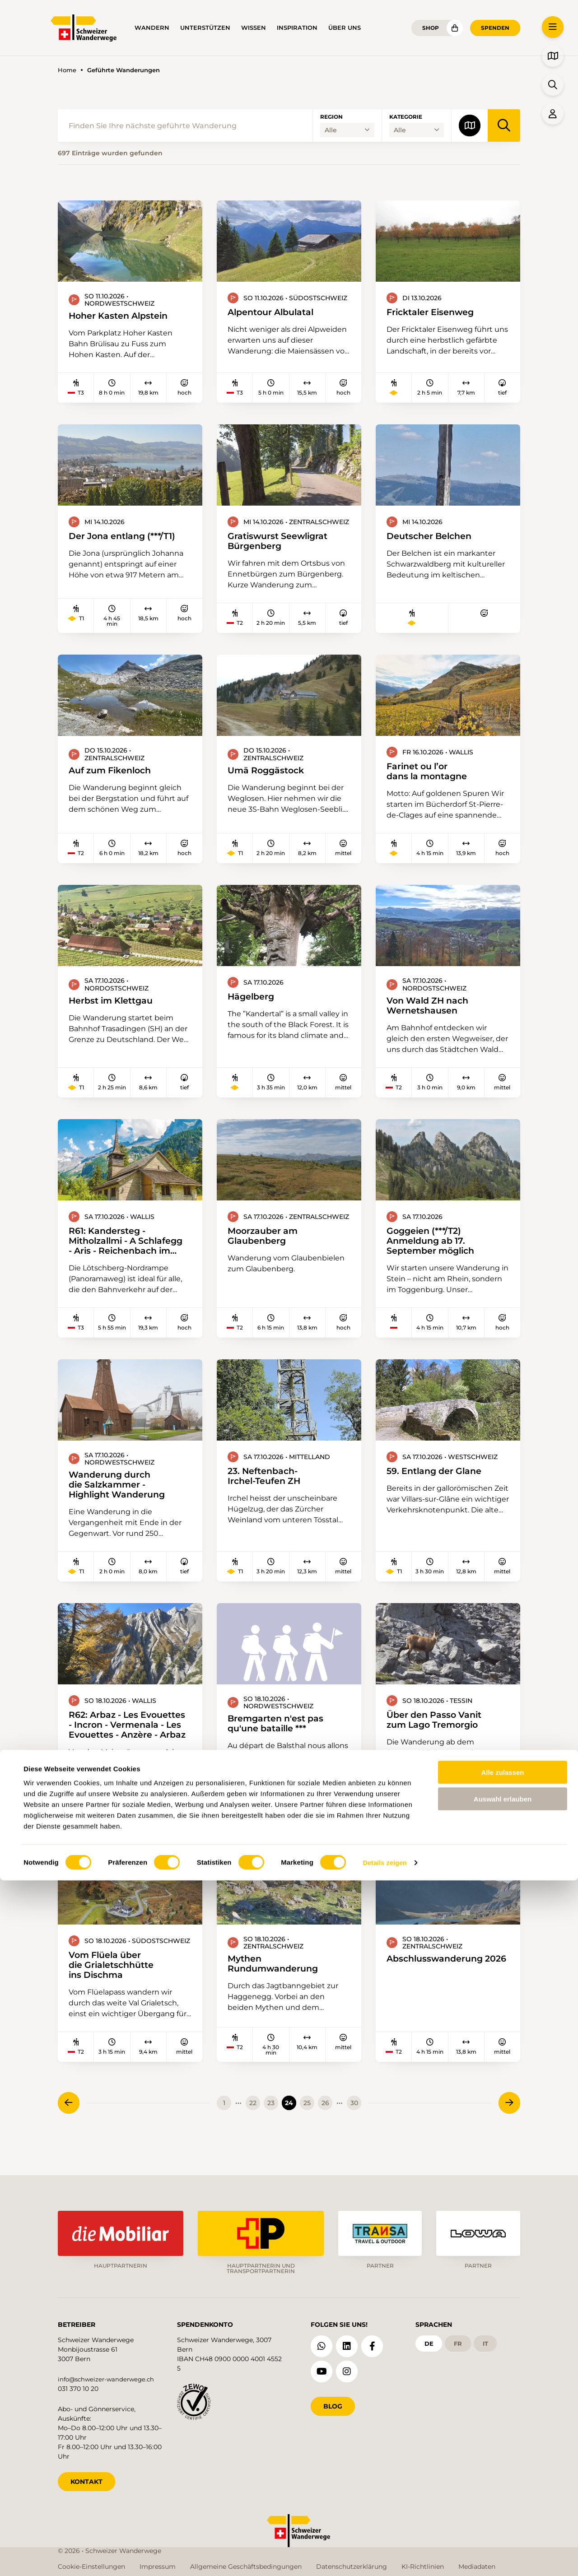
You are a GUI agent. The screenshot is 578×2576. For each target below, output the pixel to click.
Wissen (253, 27)
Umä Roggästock (270, 773)
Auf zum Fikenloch (114, 773)
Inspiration (297, 27)
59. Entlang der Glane (439, 1481)
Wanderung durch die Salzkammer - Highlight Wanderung (122, 1496)
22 (252, 2122)
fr (460, 2341)
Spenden (495, 27)
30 (354, 2122)
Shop (430, 27)
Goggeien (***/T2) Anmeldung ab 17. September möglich (435, 1249)
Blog (332, 2403)
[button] (553, 27)
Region (331, 117)
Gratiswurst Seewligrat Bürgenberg (283, 543)
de (429, 2341)
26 (325, 2122)
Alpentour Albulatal (275, 312)
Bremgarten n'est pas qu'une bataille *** (281, 1737)
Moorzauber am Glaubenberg (266, 1244)
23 (271, 2122)
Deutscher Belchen (433, 537)
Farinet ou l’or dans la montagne (431, 775)
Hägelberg (254, 1002)
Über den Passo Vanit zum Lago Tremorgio (439, 1733)
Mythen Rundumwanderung (277, 1980)
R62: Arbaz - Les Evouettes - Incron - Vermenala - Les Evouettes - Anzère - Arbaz (118, 1739)
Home (67, 70)
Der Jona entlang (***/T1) (128, 537)
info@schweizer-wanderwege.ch (108, 2376)
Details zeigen (385, 2558)
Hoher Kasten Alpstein (123, 316)
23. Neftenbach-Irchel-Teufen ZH (268, 1486)
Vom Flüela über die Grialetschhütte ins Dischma (115, 1982)
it (489, 2341)
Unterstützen (205, 27)
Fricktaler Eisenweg (435, 312)
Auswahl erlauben (502, 2494)
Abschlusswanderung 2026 (439, 1980)
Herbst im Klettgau (115, 1005)
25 (307, 2122)
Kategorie (405, 117)
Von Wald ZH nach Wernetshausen (432, 1011)
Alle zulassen (502, 2468)
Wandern (152, 27)
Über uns (344, 27)
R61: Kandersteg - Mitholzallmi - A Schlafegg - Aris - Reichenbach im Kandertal (110, 1249)
